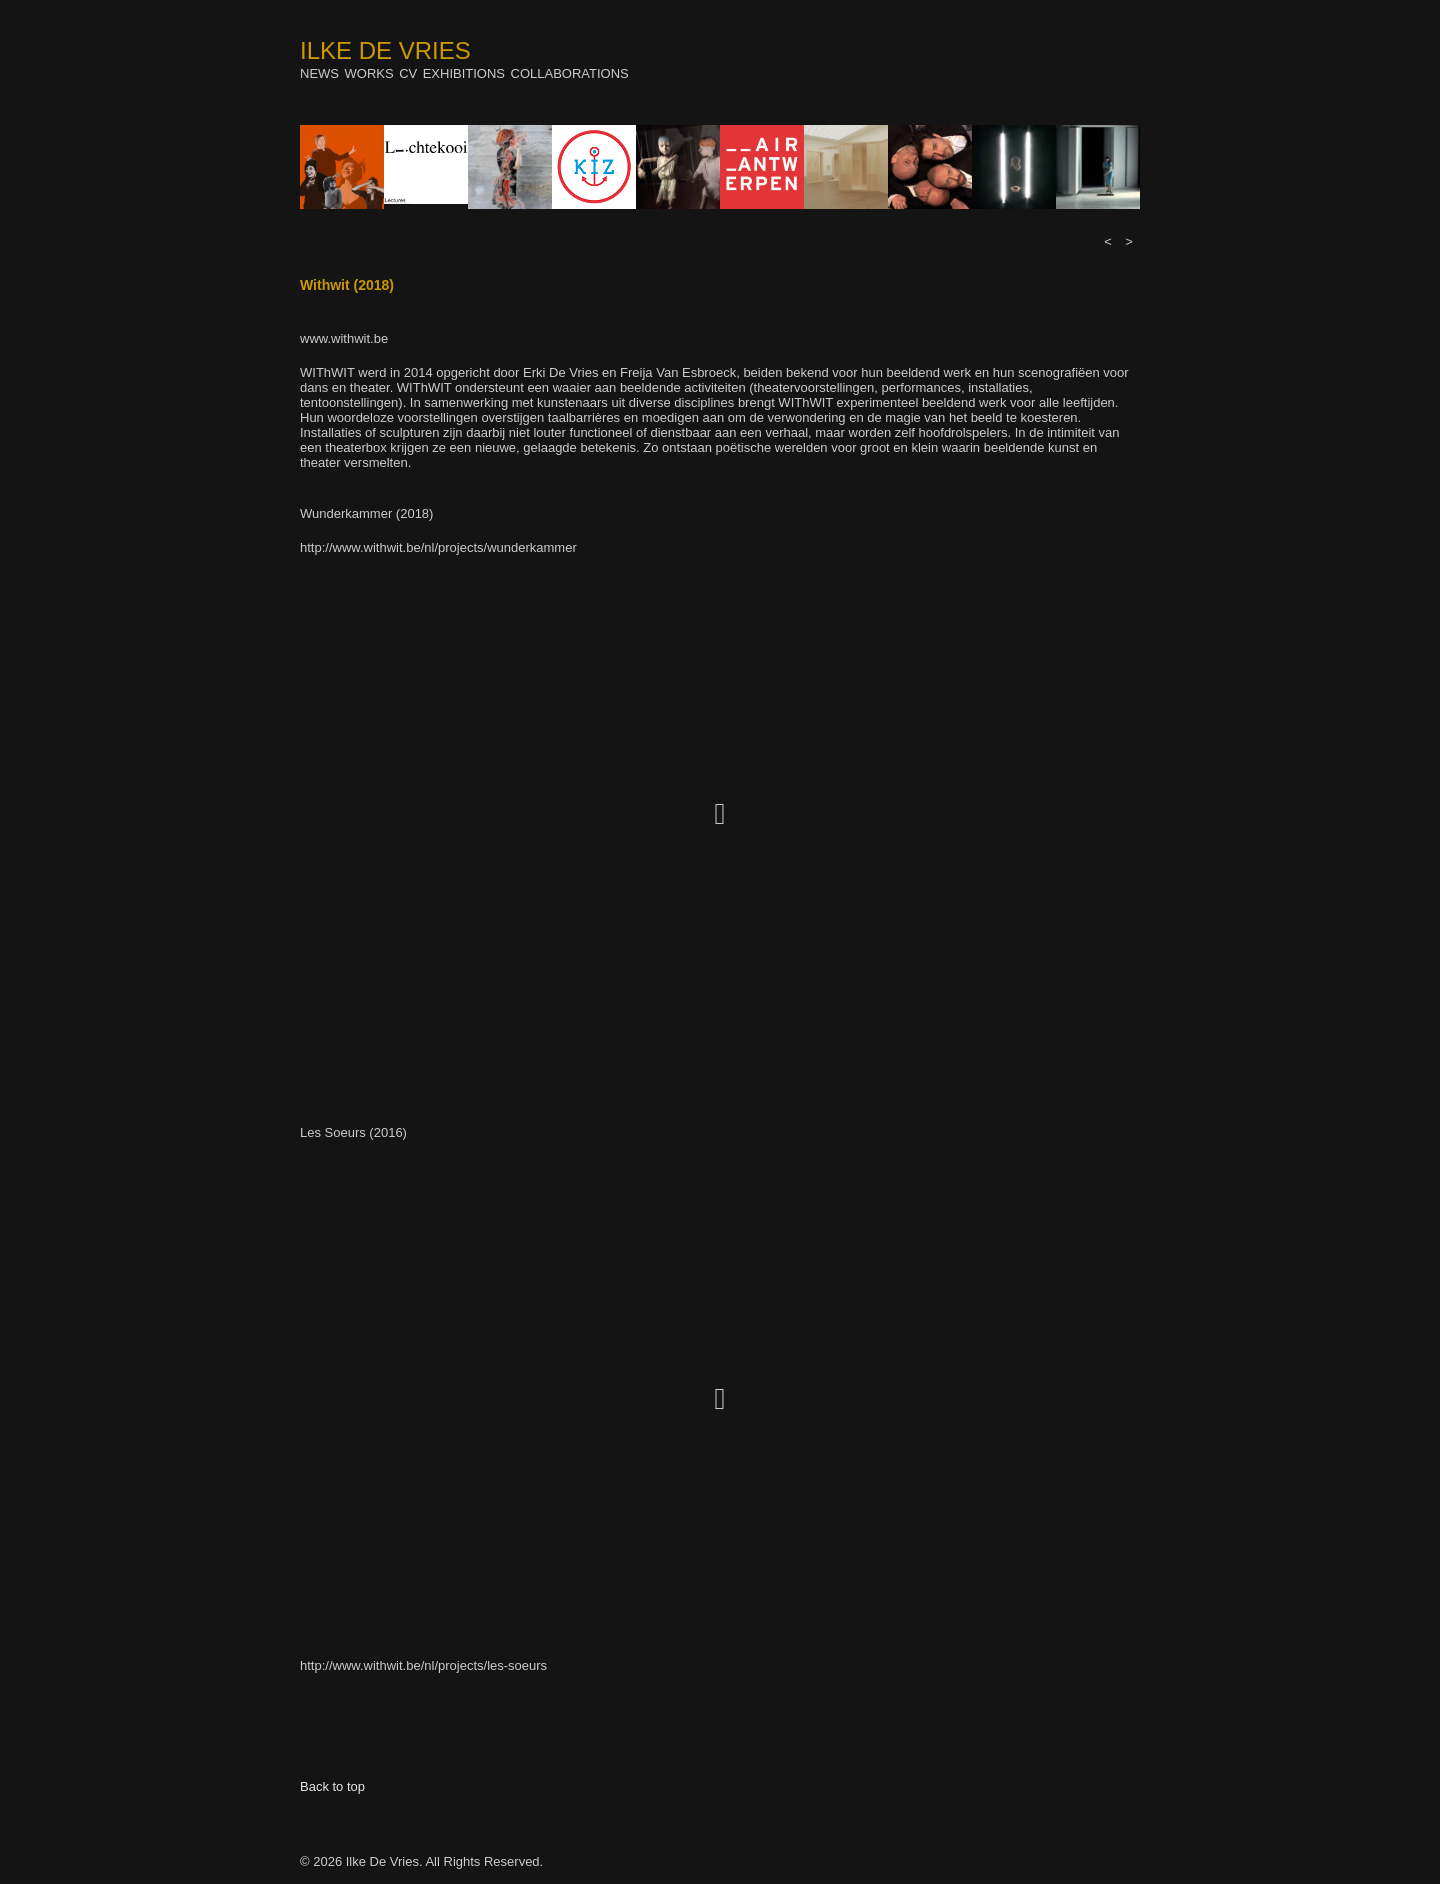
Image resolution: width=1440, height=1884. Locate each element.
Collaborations (570, 73)
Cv (408, 73)
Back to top (332, 1786)
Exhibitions (464, 73)
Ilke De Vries (385, 50)
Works (369, 73)
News (319, 73)
